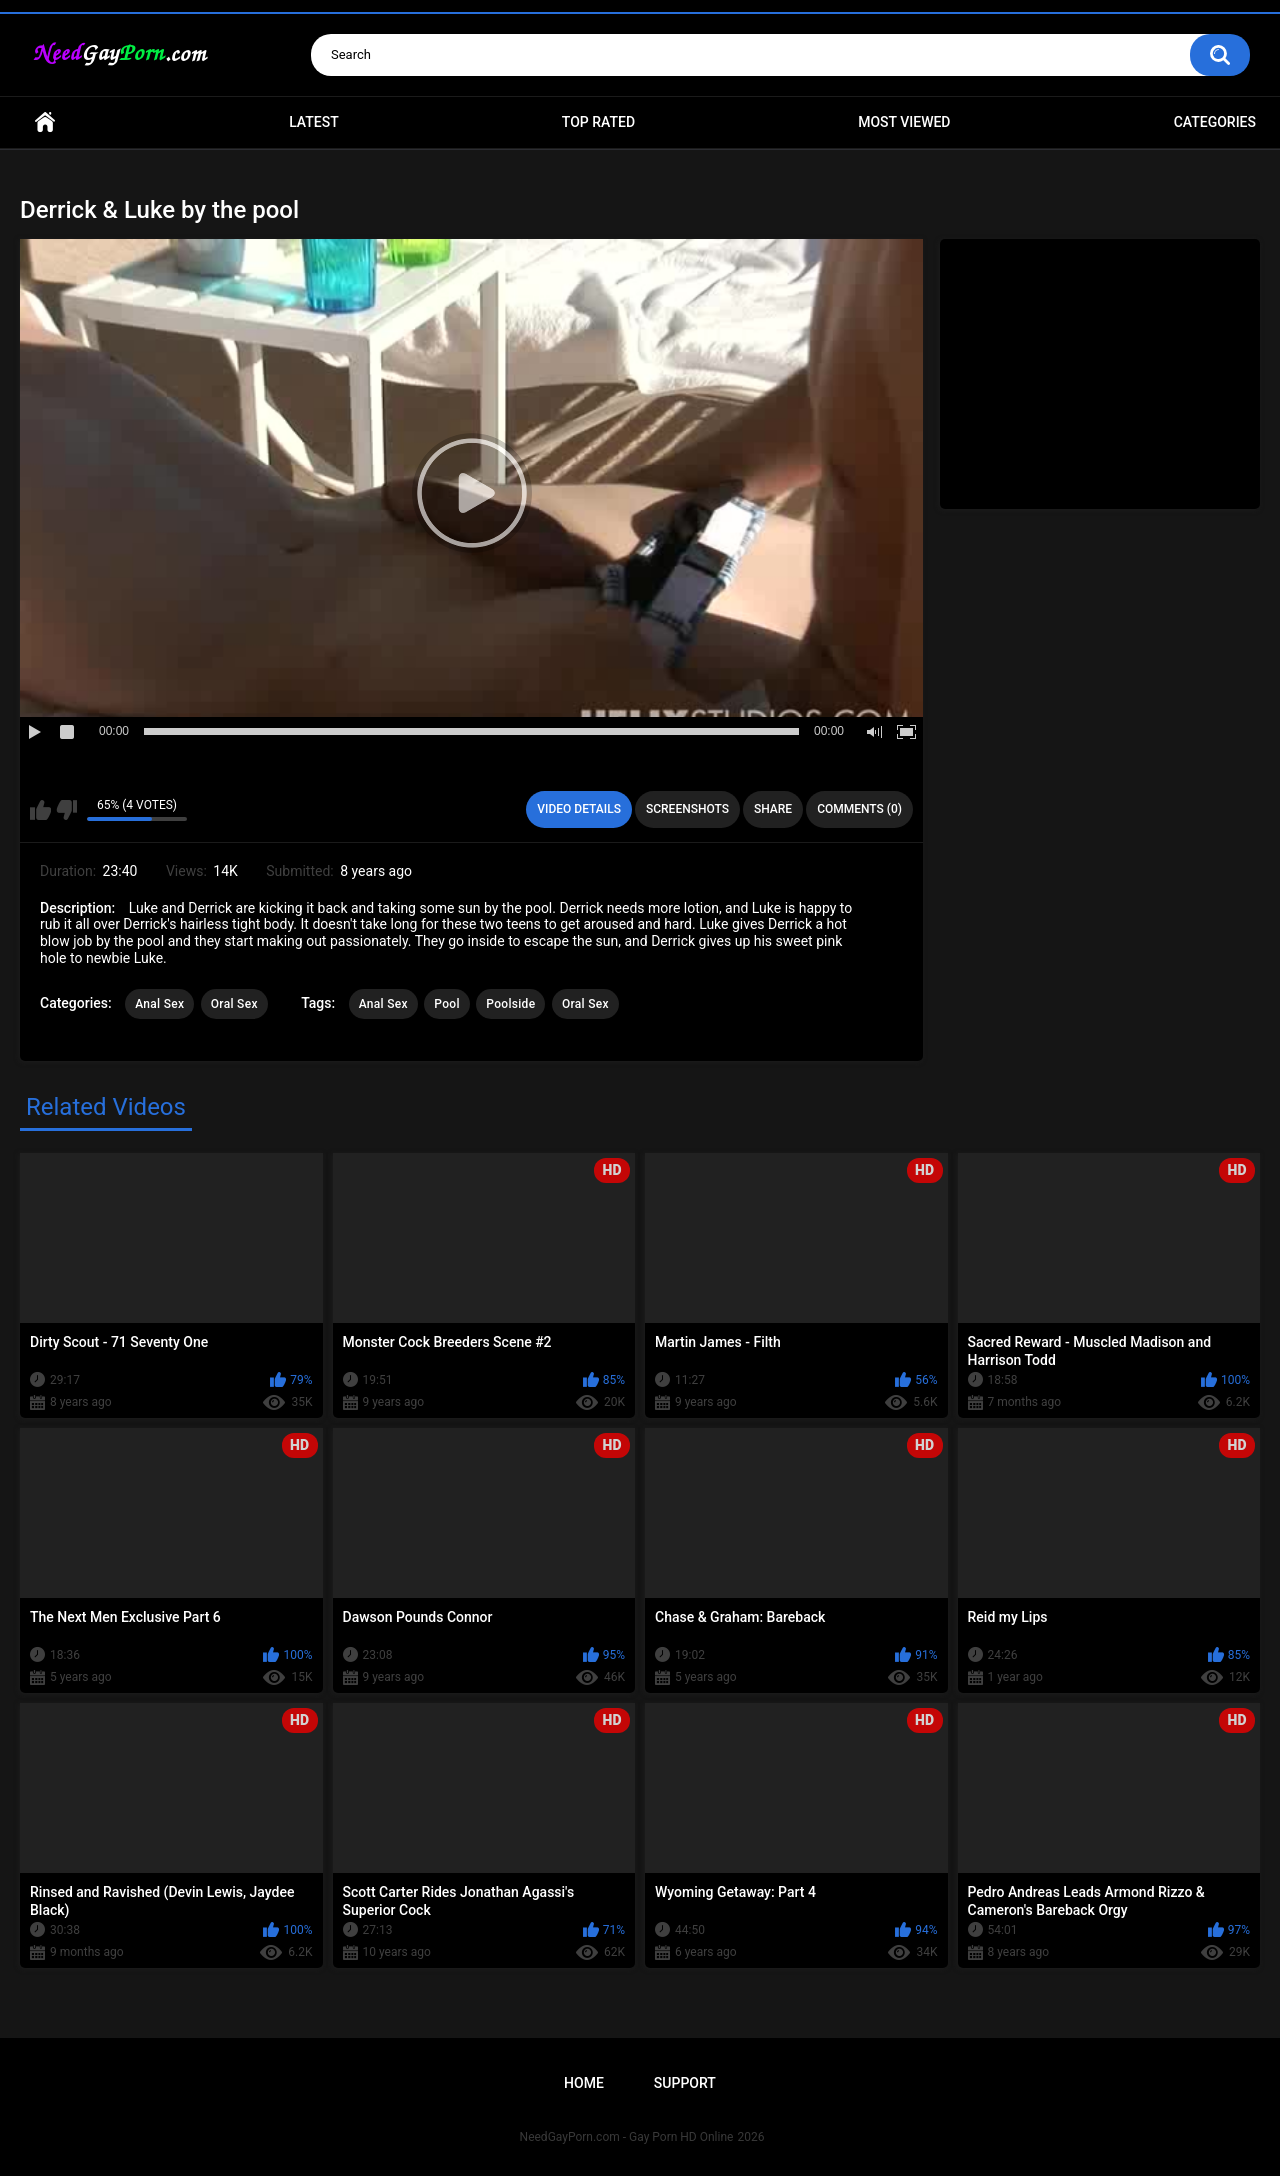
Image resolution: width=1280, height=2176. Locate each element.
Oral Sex (234, 1004)
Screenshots (687, 809)
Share (773, 809)
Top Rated (598, 122)
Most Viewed (904, 122)
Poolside (510, 1004)
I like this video (40, 810)
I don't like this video (66, 810)
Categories (1215, 122)
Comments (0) (859, 809)
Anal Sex (159, 1004)
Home (45, 122)
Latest (314, 122)
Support (685, 2083)
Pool (446, 1004)
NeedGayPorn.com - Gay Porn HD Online (627, 2137)
